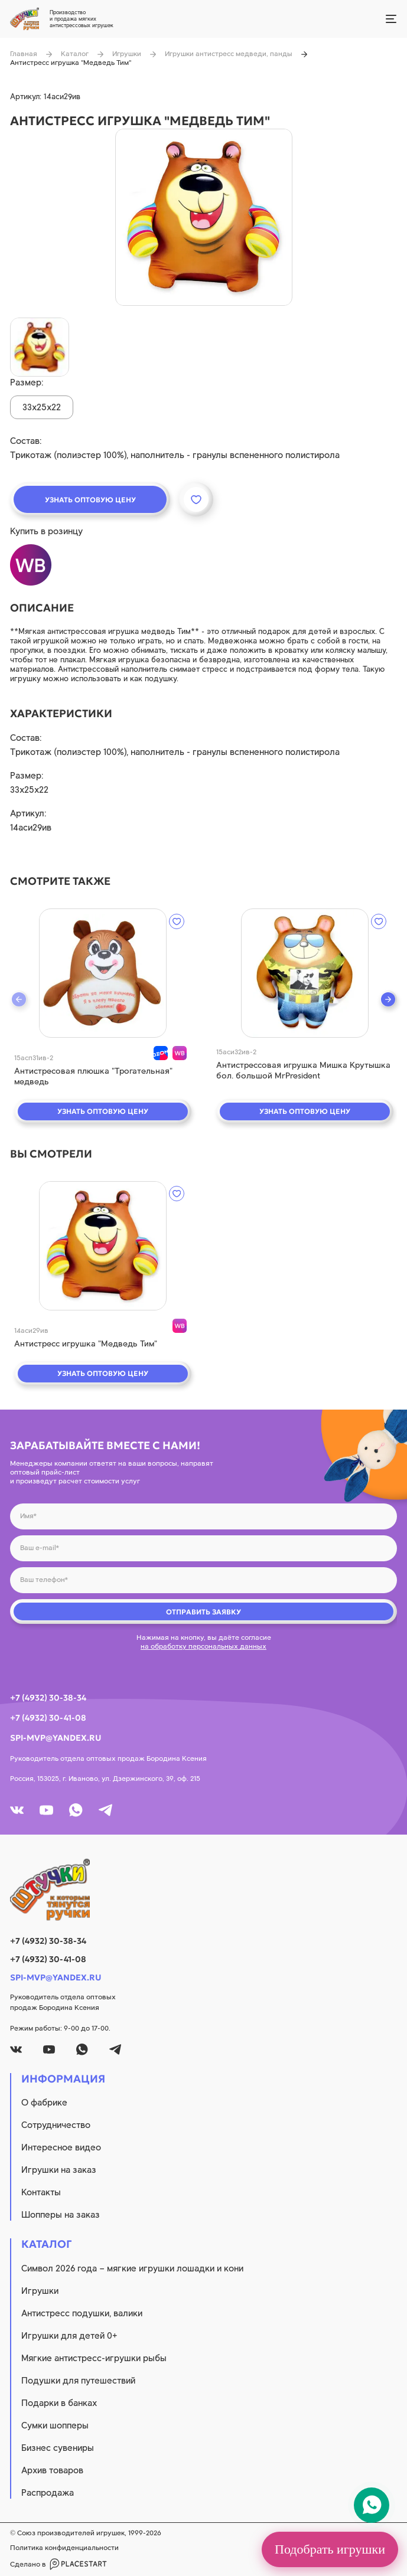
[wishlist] (176, 921)
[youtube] (46, 1810)
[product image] (203, 217)
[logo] (203, 1889)
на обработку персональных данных (203, 1646)
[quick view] (102, 973)
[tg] (105, 1810)
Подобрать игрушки (330, 2549)
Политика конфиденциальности (64, 2548)
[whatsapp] (76, 1810)
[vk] (17, 1810)
